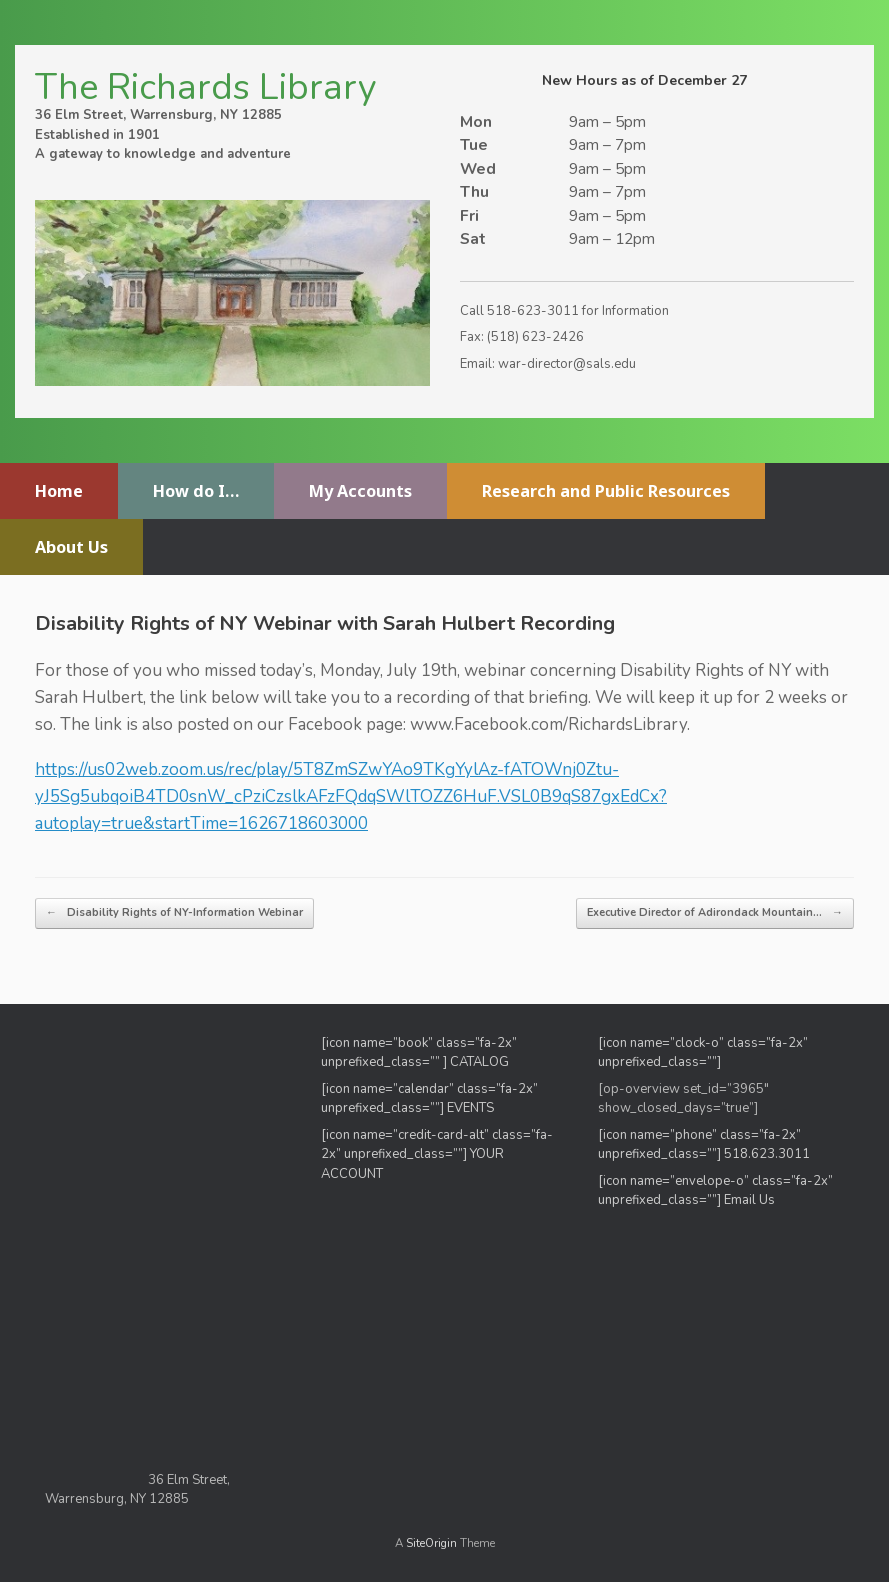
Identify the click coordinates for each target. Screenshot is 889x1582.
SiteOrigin (431, 1543)
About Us (71, 547)
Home (59, 491)
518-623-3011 (533, 311)
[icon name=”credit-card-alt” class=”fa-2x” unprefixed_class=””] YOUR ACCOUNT (437, 1154)
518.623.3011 (768, 1154)
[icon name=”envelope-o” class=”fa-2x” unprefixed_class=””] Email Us (715, 1191)
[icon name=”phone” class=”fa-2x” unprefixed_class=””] (699, 1145)
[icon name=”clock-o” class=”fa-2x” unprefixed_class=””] (703, 1053)
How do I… (196, 491)
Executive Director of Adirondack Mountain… (715, 913)
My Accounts (360, 491)
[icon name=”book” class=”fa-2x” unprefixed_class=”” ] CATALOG (419, 1053)
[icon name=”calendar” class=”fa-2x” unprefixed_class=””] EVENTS (429, 1099)
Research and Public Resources (606, 491)
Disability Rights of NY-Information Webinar (174, 913)
